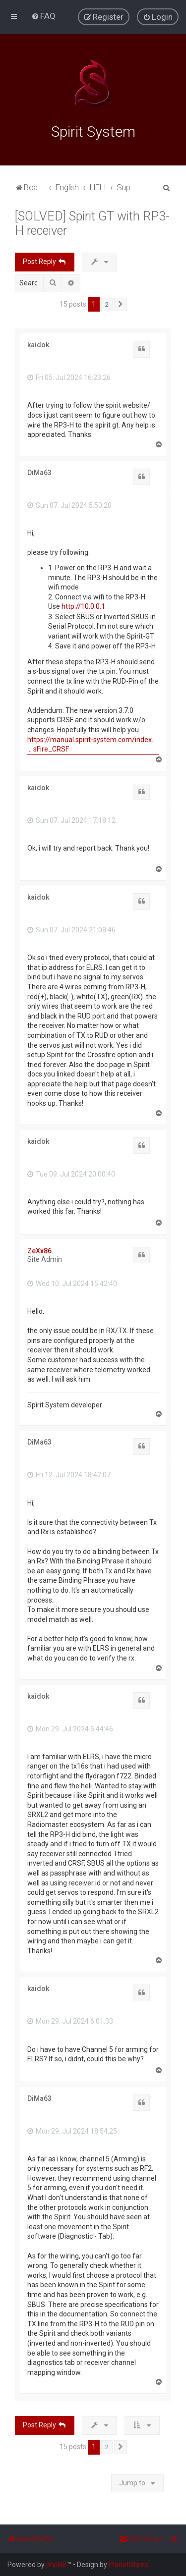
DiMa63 (39, 472)
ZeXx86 (39, 1250)
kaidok (38, 344)
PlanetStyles (128, 2565)
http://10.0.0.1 (83, 606)
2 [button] (107, 304)
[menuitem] (43, 15)
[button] (120, 304)
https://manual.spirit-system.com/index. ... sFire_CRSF (90, 744)
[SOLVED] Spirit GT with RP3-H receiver (92, 223)
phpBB (56, 2565)
